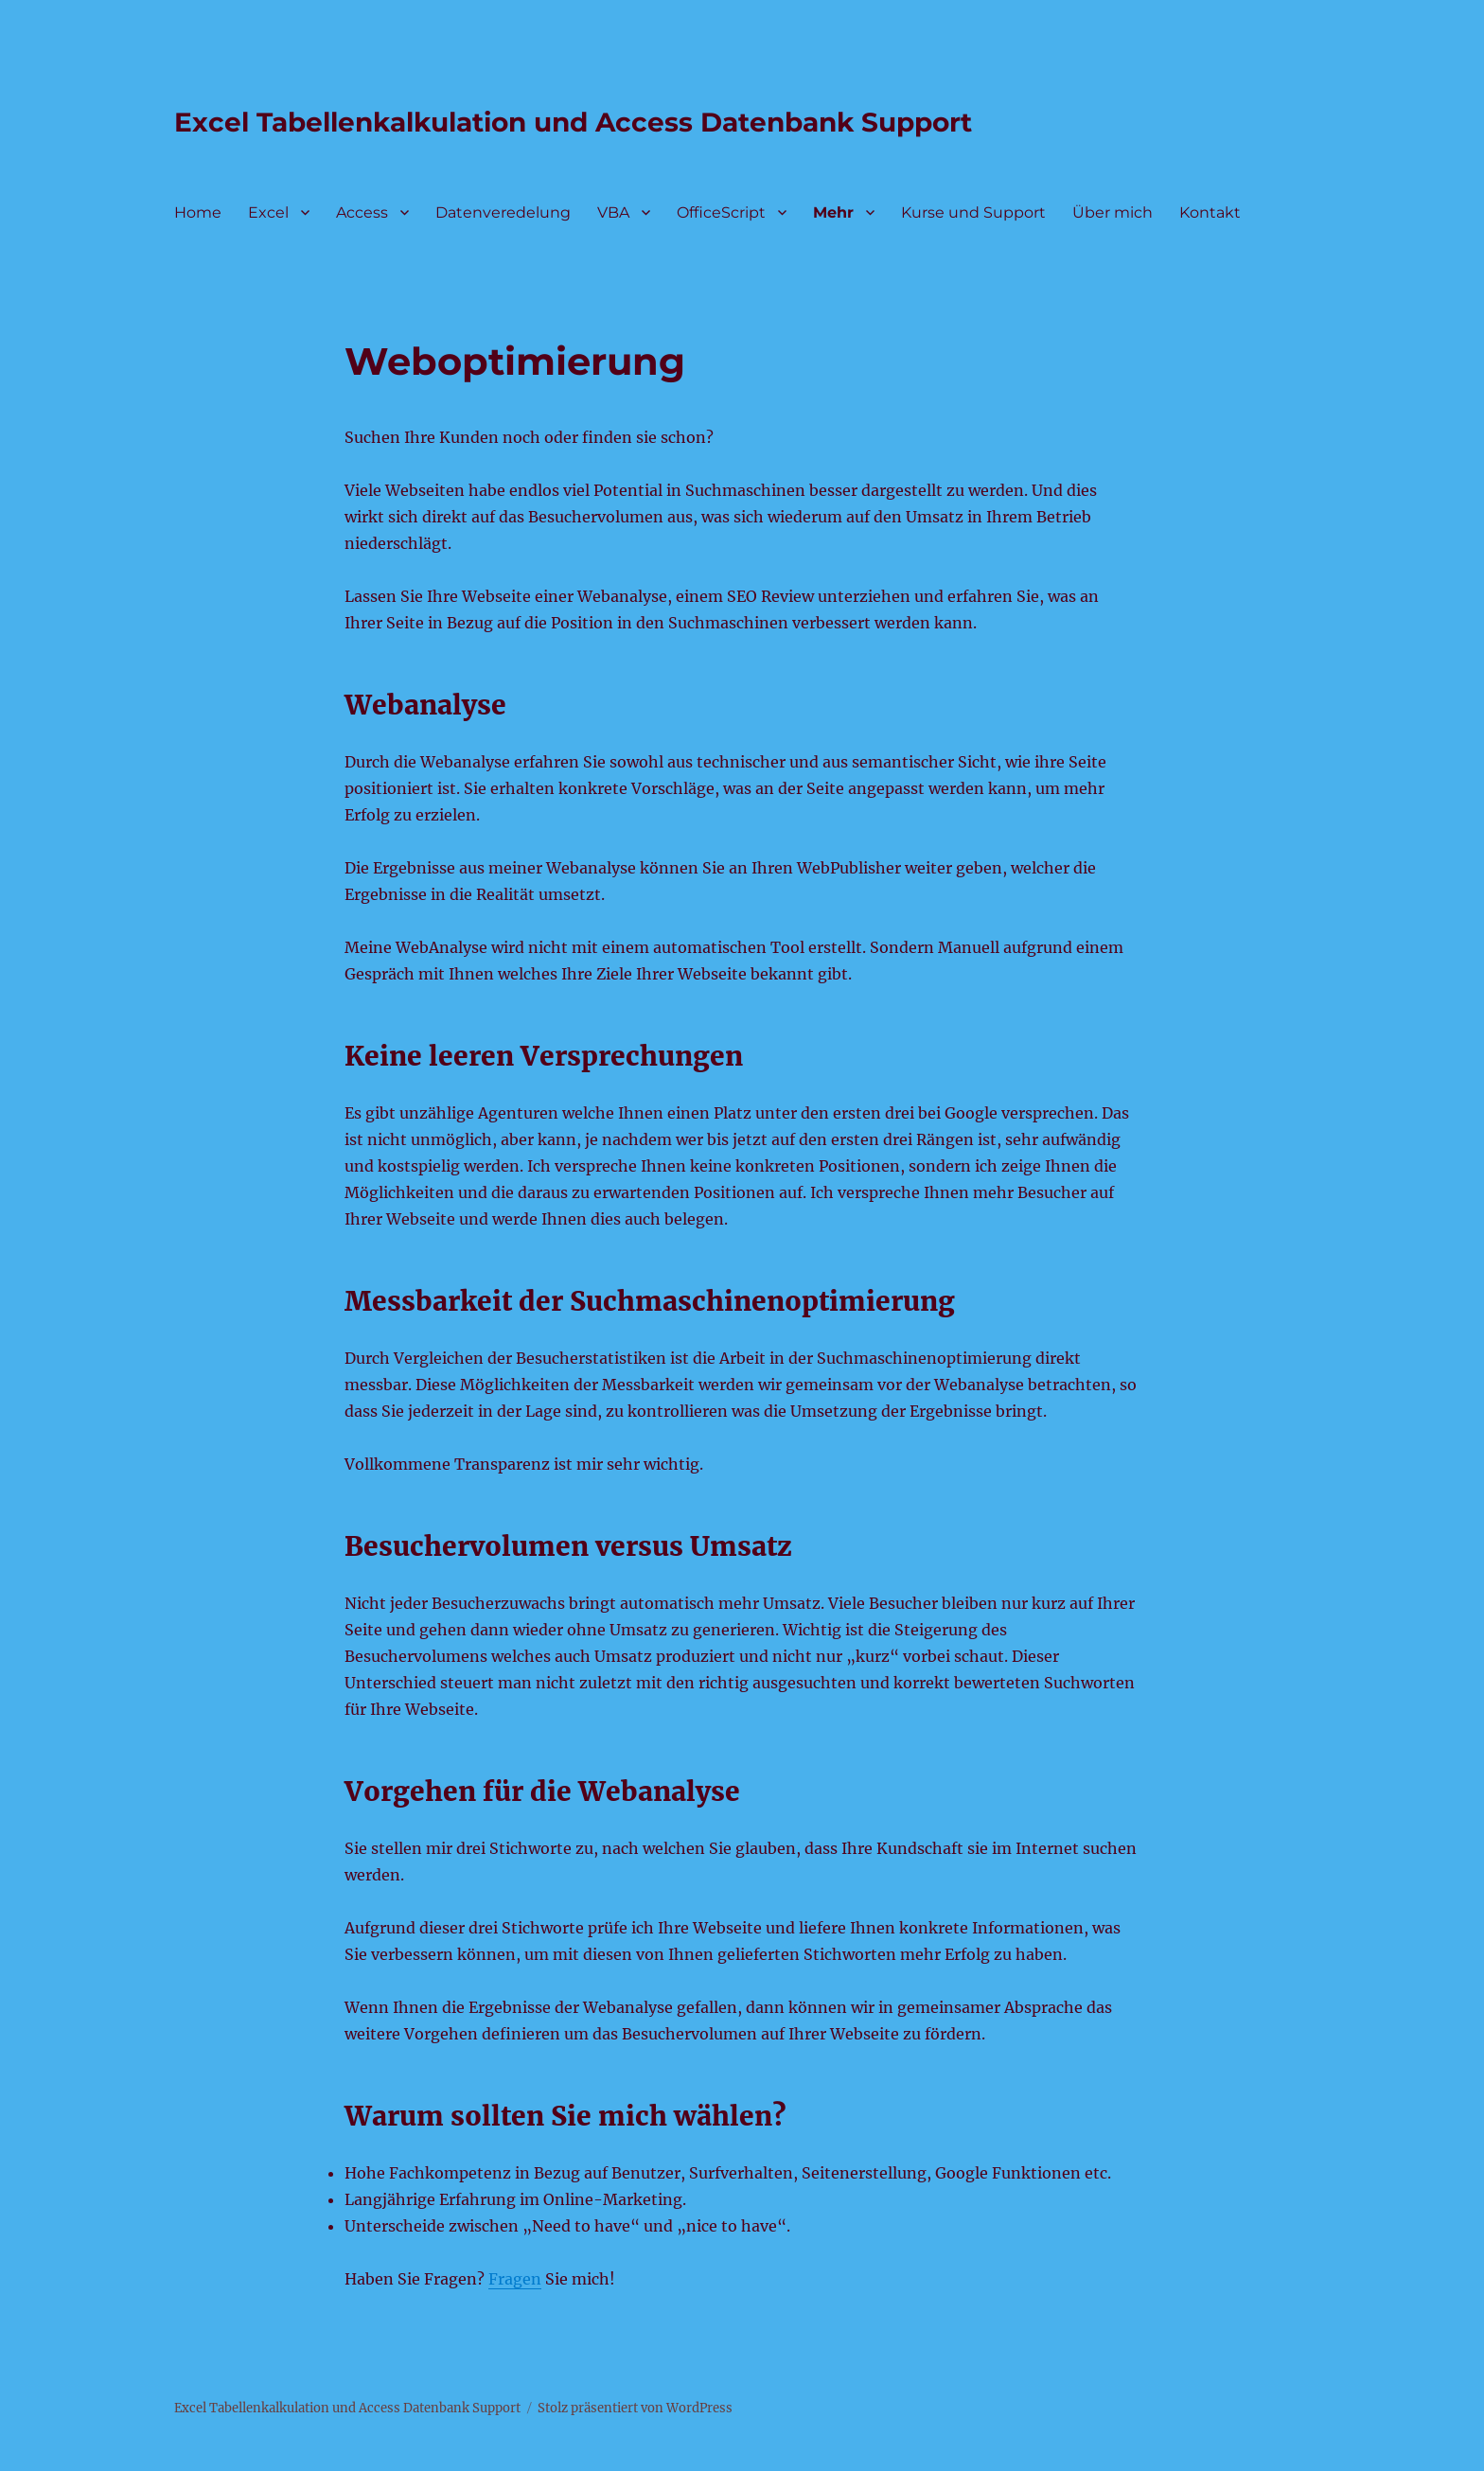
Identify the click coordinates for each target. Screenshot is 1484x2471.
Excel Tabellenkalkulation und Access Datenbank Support (573, 122)
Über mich (1112, 212)
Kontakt (1210, 212)
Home (197, 212)
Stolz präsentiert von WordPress (635, 2408)
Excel (268, 212)
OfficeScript (721, 212)
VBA (613, 212)
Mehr (833, 212)
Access (362, 212)
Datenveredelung (503, 212)
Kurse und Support (973, 212)
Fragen (514, 2278)
